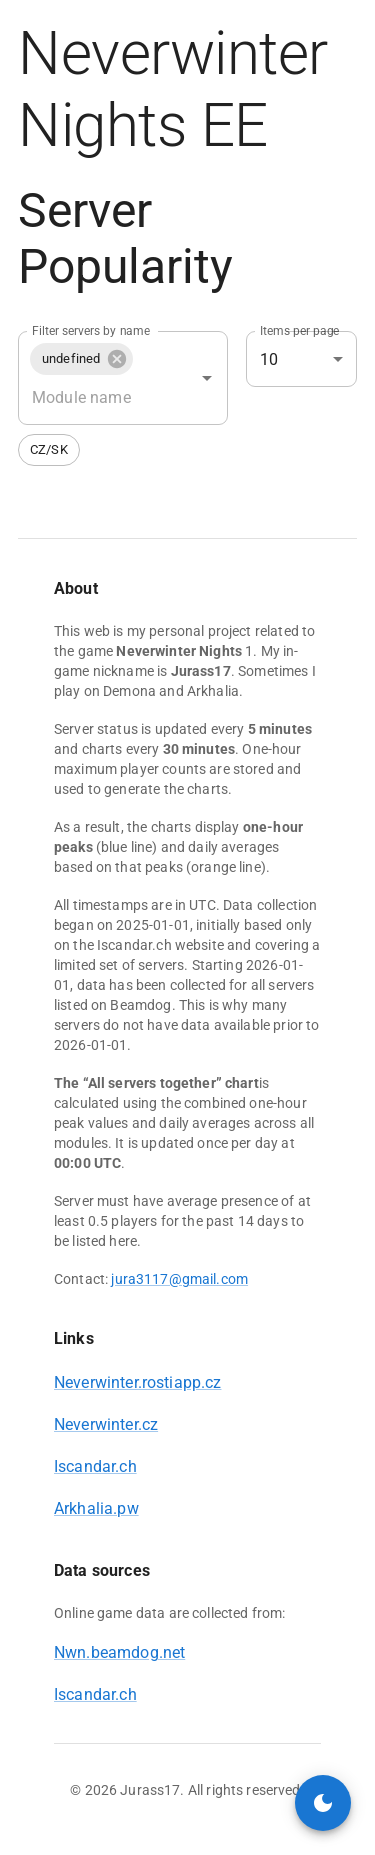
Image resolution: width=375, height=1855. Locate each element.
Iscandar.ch (95, 1466)
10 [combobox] (269, 359)
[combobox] (95, 397)
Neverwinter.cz (106, 1424)
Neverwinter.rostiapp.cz (137, 1382)
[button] (81, 359)
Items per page (300, 331)
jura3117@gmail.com (179, 1279)
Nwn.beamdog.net (119, 1652)
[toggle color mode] (323, 1803)
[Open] (207, 378)
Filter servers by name (91, 331)
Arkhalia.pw (96, 1508)
